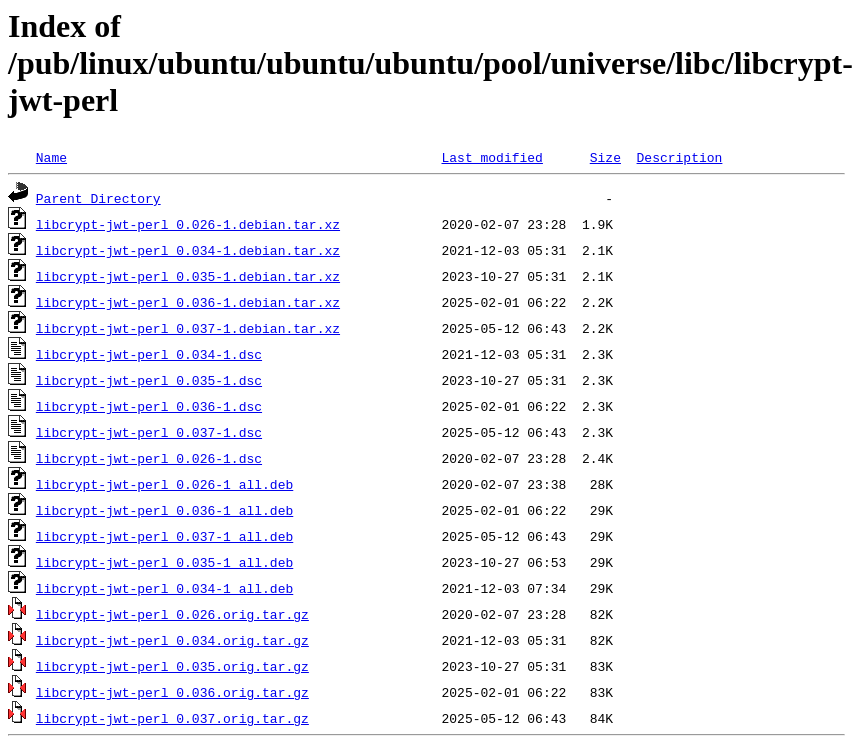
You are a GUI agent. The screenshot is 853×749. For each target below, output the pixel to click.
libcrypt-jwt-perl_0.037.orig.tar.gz (172, 718)
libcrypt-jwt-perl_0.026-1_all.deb (164, 484)
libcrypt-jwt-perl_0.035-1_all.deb (164, 562)
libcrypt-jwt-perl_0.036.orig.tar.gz (172, 692)
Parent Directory (98, 198)
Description (679, 157)
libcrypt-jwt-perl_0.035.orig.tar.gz (172, 666)
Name (51, 157)
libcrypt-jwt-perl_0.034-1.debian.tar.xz (188, 250)
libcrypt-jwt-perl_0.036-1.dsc (149, 406)
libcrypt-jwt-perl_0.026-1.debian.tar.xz (188, 224)
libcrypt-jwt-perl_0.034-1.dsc (149, 354)
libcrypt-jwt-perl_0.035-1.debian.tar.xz (188, 276)
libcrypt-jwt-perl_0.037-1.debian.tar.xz (188, 328)
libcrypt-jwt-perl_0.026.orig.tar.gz (172, 614)
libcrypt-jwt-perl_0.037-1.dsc (149, 432)
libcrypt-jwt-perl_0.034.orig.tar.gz (172, 640)
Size (605, 157)
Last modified (491, 157)
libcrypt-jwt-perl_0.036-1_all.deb (164, 510)
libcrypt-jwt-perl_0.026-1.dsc (149, 458)
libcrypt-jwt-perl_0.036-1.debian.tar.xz (188, 302)
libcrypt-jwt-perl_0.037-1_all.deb (164, 536)
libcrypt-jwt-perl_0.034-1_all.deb (164, 588)
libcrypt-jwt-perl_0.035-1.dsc (149, 380)
